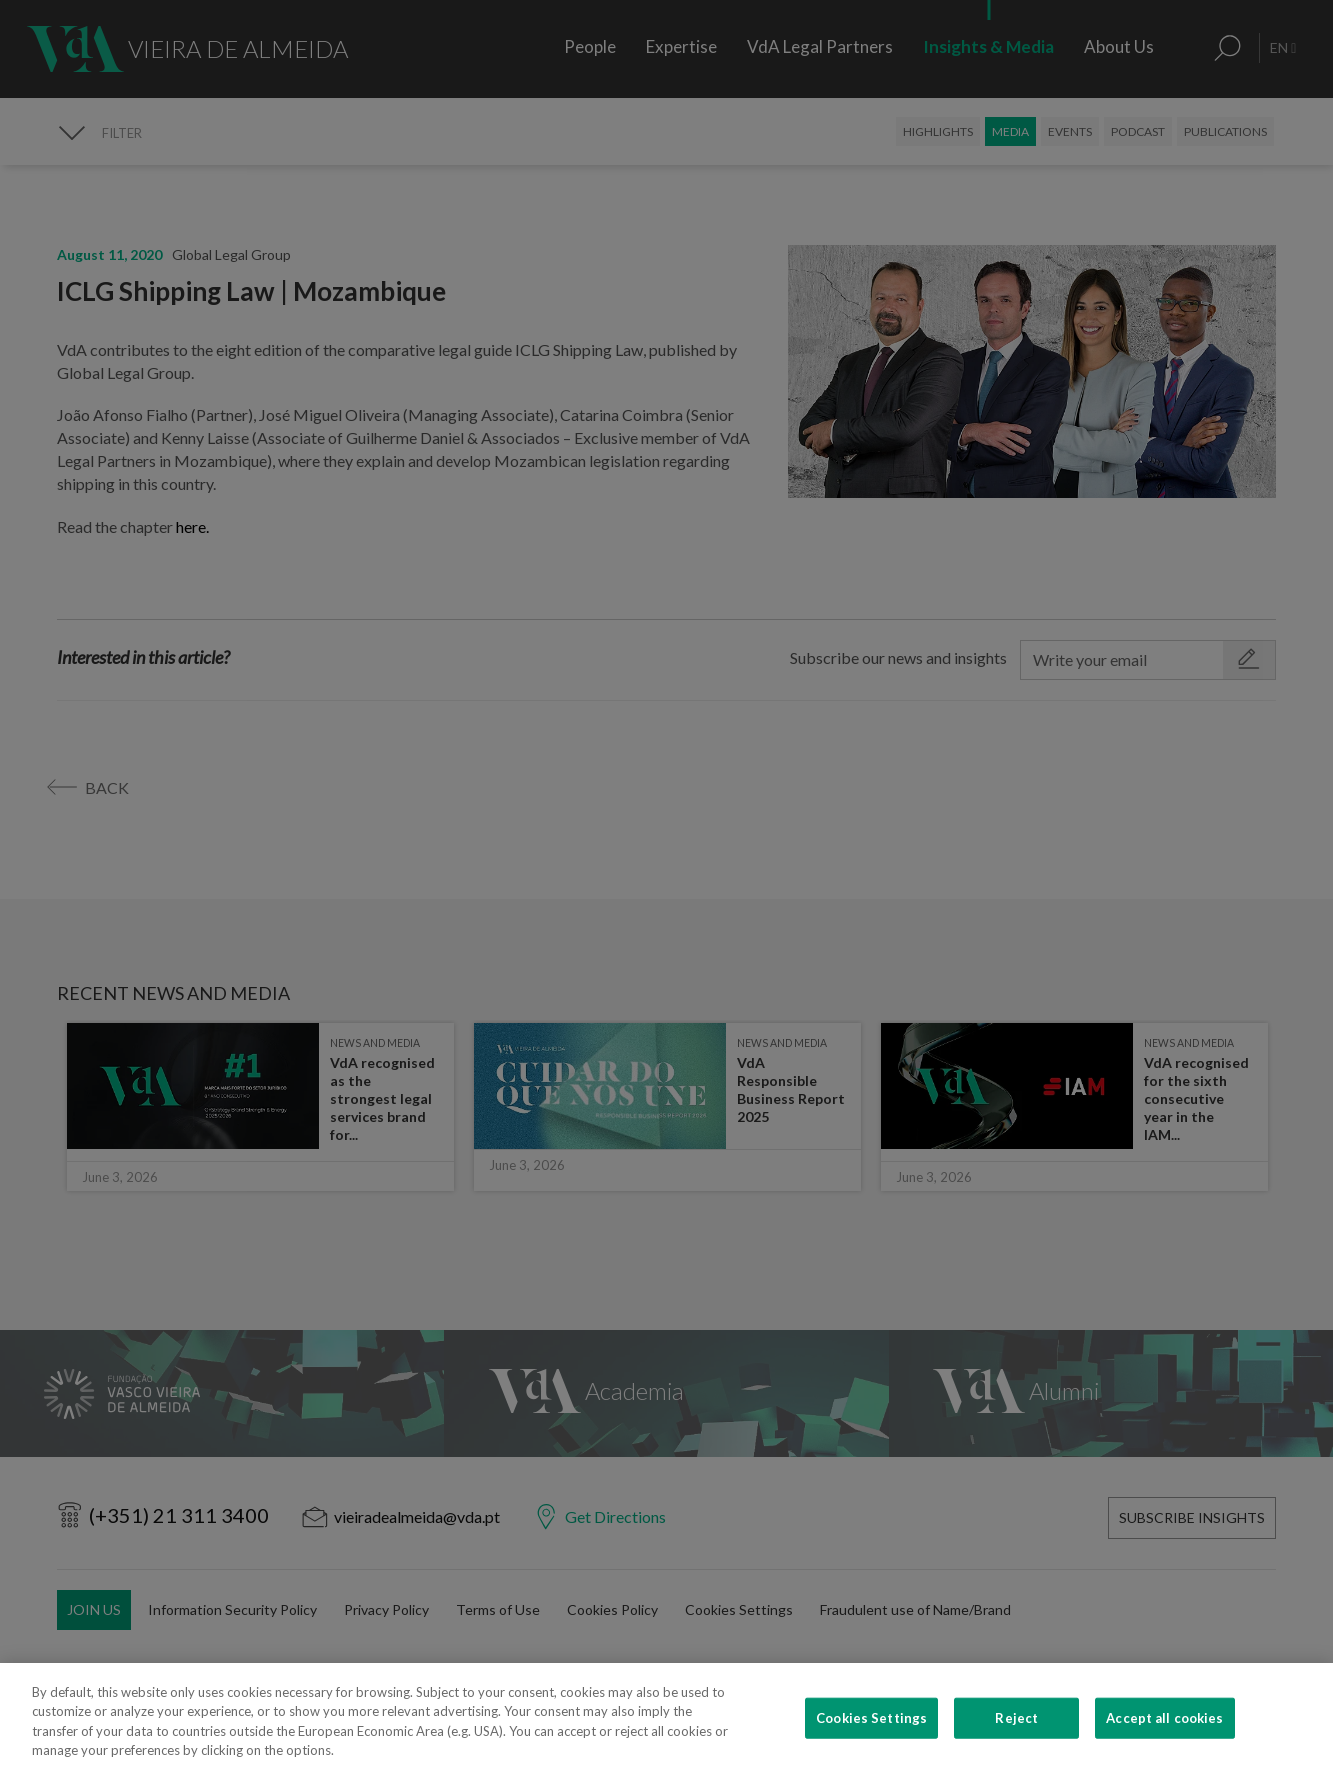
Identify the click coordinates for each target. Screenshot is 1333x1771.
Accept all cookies (1164, 1740)
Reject (1016, 1740)
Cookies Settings (871, 1740)
